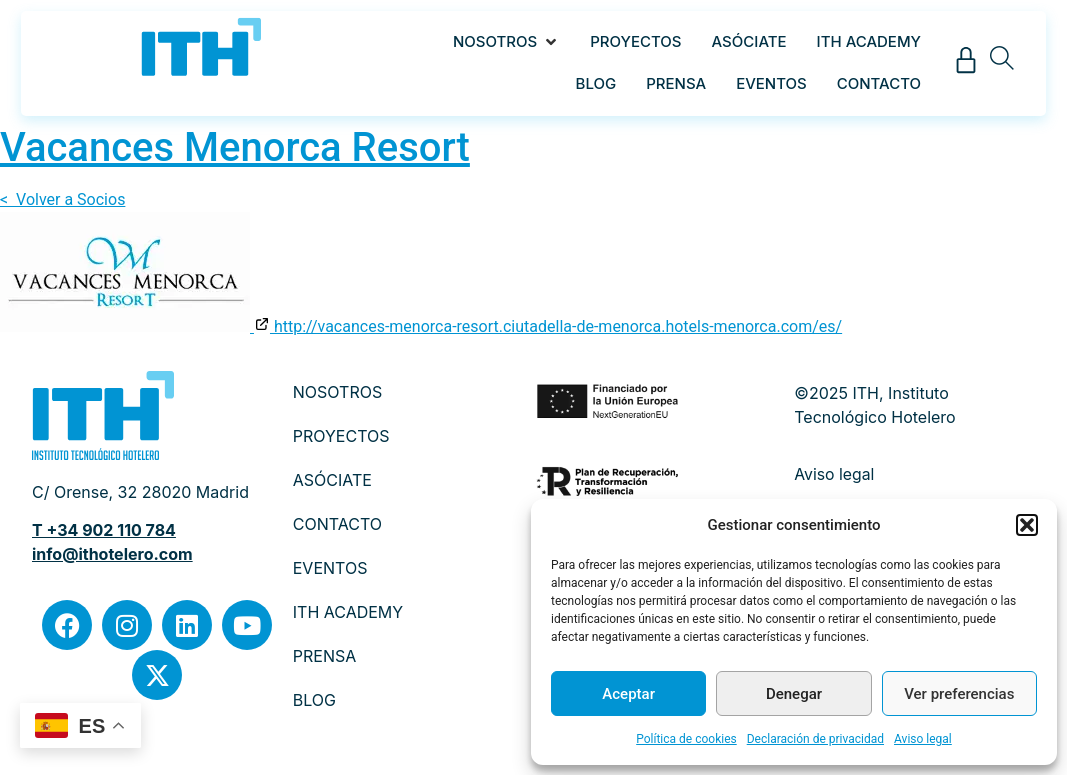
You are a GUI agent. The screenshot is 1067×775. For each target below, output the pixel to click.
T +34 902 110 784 (104, 530)
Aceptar (628, 694)
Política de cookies (686, 739)
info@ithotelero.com (112, 554)
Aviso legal (923, 739)
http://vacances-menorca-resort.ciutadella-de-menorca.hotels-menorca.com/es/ (548, 326)
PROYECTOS (341, 436)
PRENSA (325, 656)
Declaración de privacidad (815, 739)
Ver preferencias (959, 694)
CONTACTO (337, 524)
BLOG (314, 700)
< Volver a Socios (62, 199)
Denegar (794, 694)
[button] (1027, 525)
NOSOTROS (337, 392)
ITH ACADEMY (348, 612)
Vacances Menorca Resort (235, 147)
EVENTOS (330, 568)
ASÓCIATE (332, 480)
